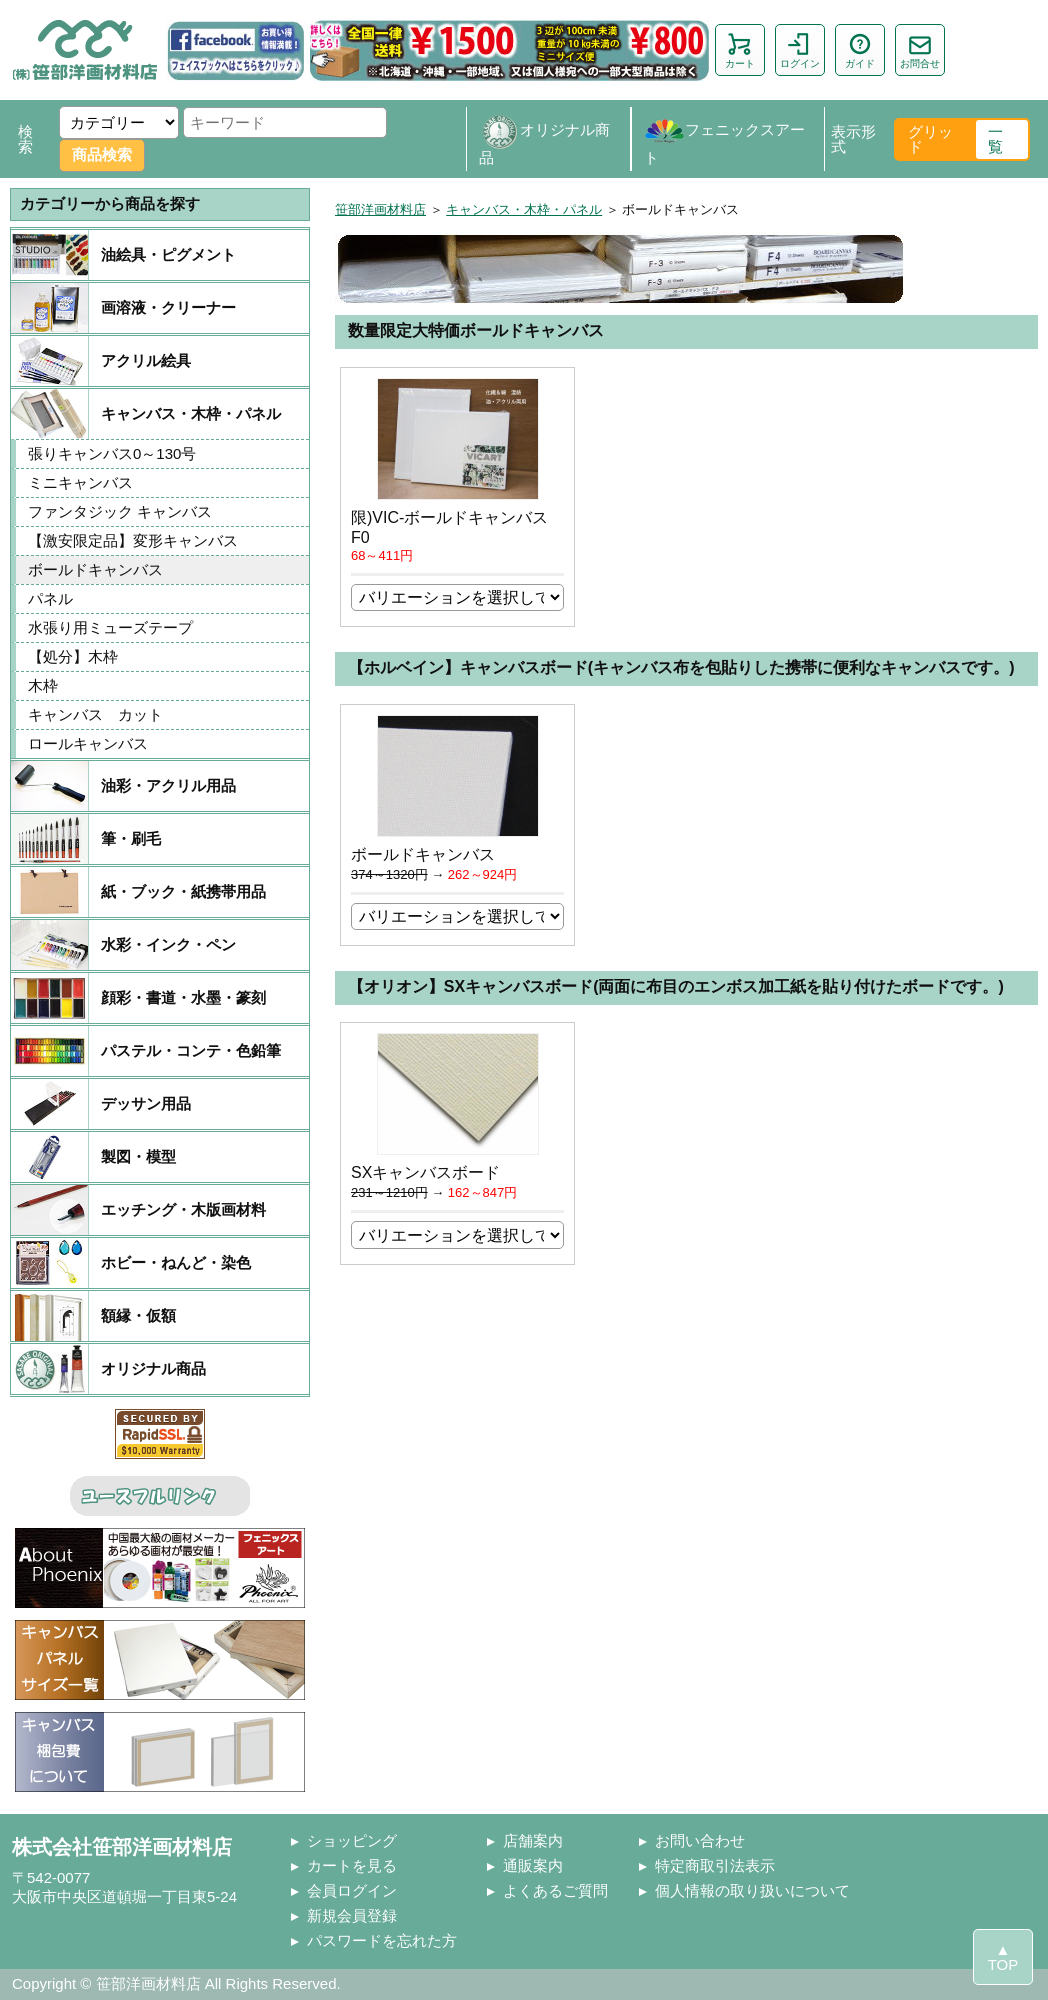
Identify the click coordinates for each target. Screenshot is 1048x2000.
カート (740, 50)
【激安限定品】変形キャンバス (133, 540)
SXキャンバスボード (425, 1172)
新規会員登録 (352, 1915)
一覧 (995, 139)
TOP (1003, 1964)
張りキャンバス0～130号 (112, 453)
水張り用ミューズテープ (110, 627)
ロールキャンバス (88, 743)
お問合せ (920, 50)
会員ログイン (352, 1890)
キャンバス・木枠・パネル (524, 209)
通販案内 (533, 1865)
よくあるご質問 (555, 1890)
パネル (50, 598)
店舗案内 (533, 1840)
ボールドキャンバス (95, 569)
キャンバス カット (95, 714)
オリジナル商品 (544, 139)
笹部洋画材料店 (380, 209)
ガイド (860, 50)
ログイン (800, 50)
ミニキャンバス (80, 482)
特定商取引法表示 (715, 1865)
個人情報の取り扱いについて (752, 1890)
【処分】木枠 (73, 656)
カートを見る (352, 1865)
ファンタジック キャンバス (120, 511)
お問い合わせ (700, 1840)
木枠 (43, 685)
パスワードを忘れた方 (382, 1940)
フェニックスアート (724, 139)
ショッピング (352, 1840)
